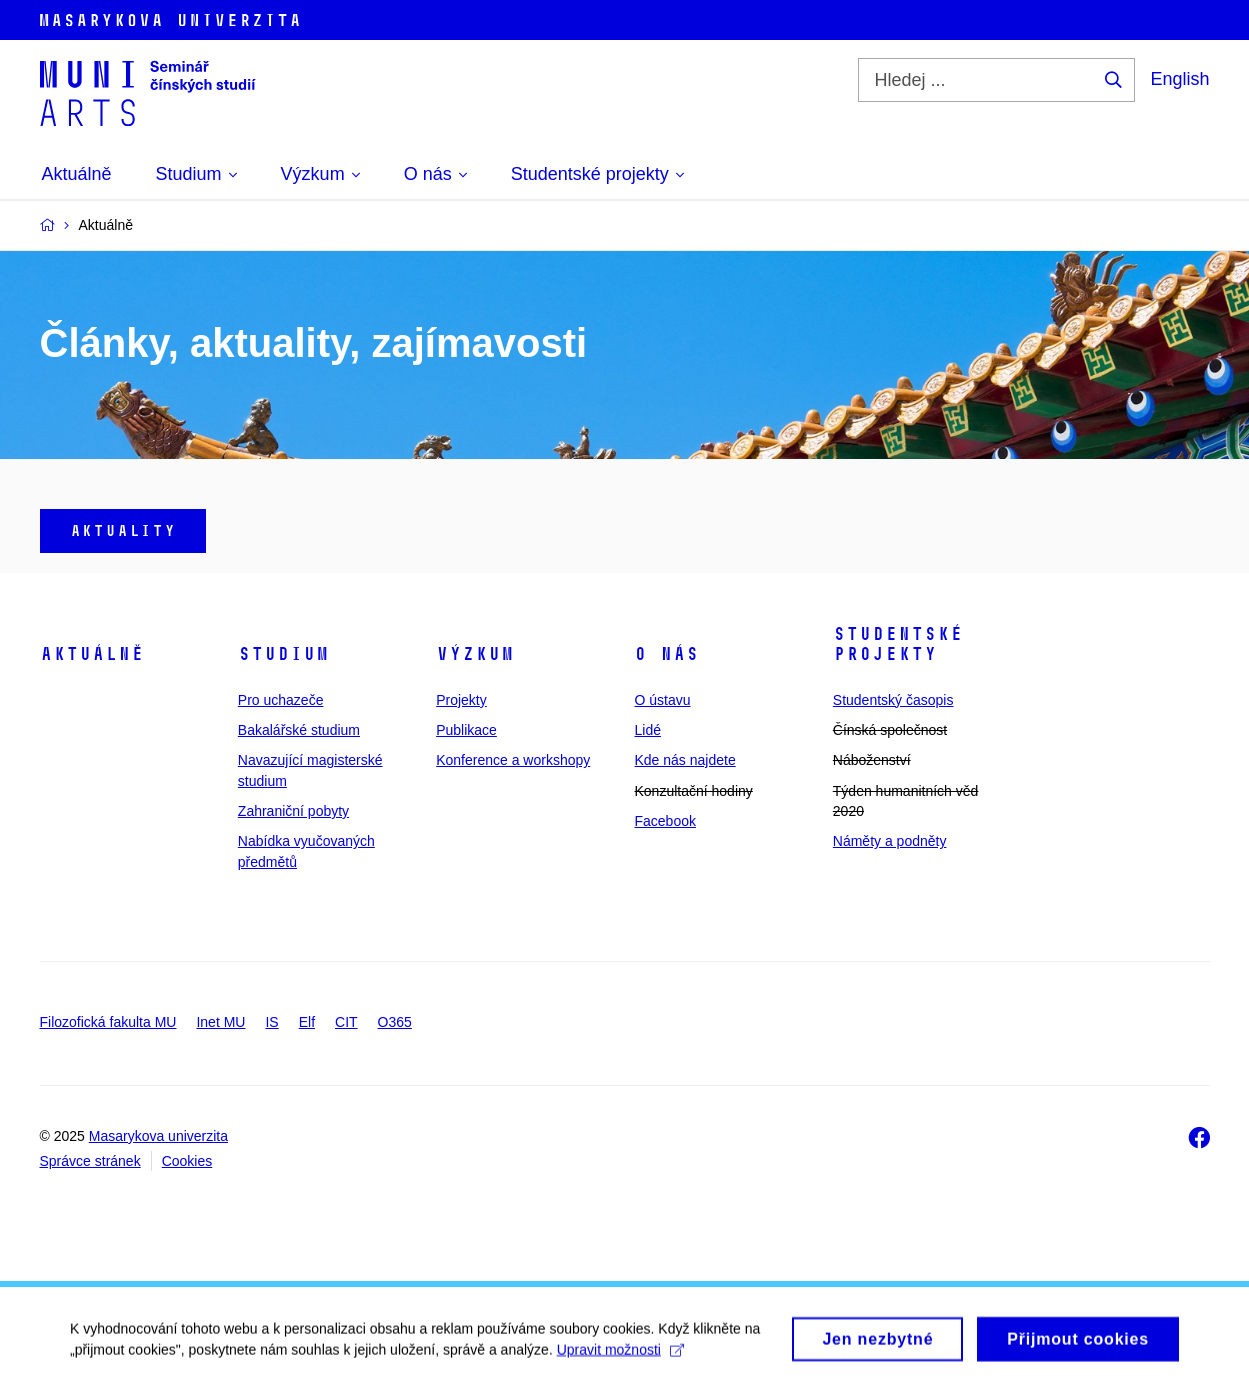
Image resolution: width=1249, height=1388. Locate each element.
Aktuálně (92, 654)
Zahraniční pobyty (293, 811)
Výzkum (475, 654)
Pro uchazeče (281, 700)
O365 (395, 1022)
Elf (307, 1022)
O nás (666, 654)
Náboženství (872, 760)
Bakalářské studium (299, 730)
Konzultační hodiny (693, 791)
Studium (283, 654)
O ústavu (662, 700)
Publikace (466, 730)
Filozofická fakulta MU (108, 1022)
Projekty (461, 700)
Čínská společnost (890, 730)
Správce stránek (90, 1161)
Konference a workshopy (513, 760)
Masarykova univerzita (158, 1136)
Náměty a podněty (890, 841)
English (1179, 79)
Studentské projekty (898, 644)
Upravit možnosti (620, 1355)
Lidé (647, 730)
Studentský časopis (893, 700)
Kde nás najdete (684, 760)
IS (271, 1022)
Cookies (187, 1161)
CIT (346, 1022)
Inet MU (220, 1022)
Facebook (664, 821)
